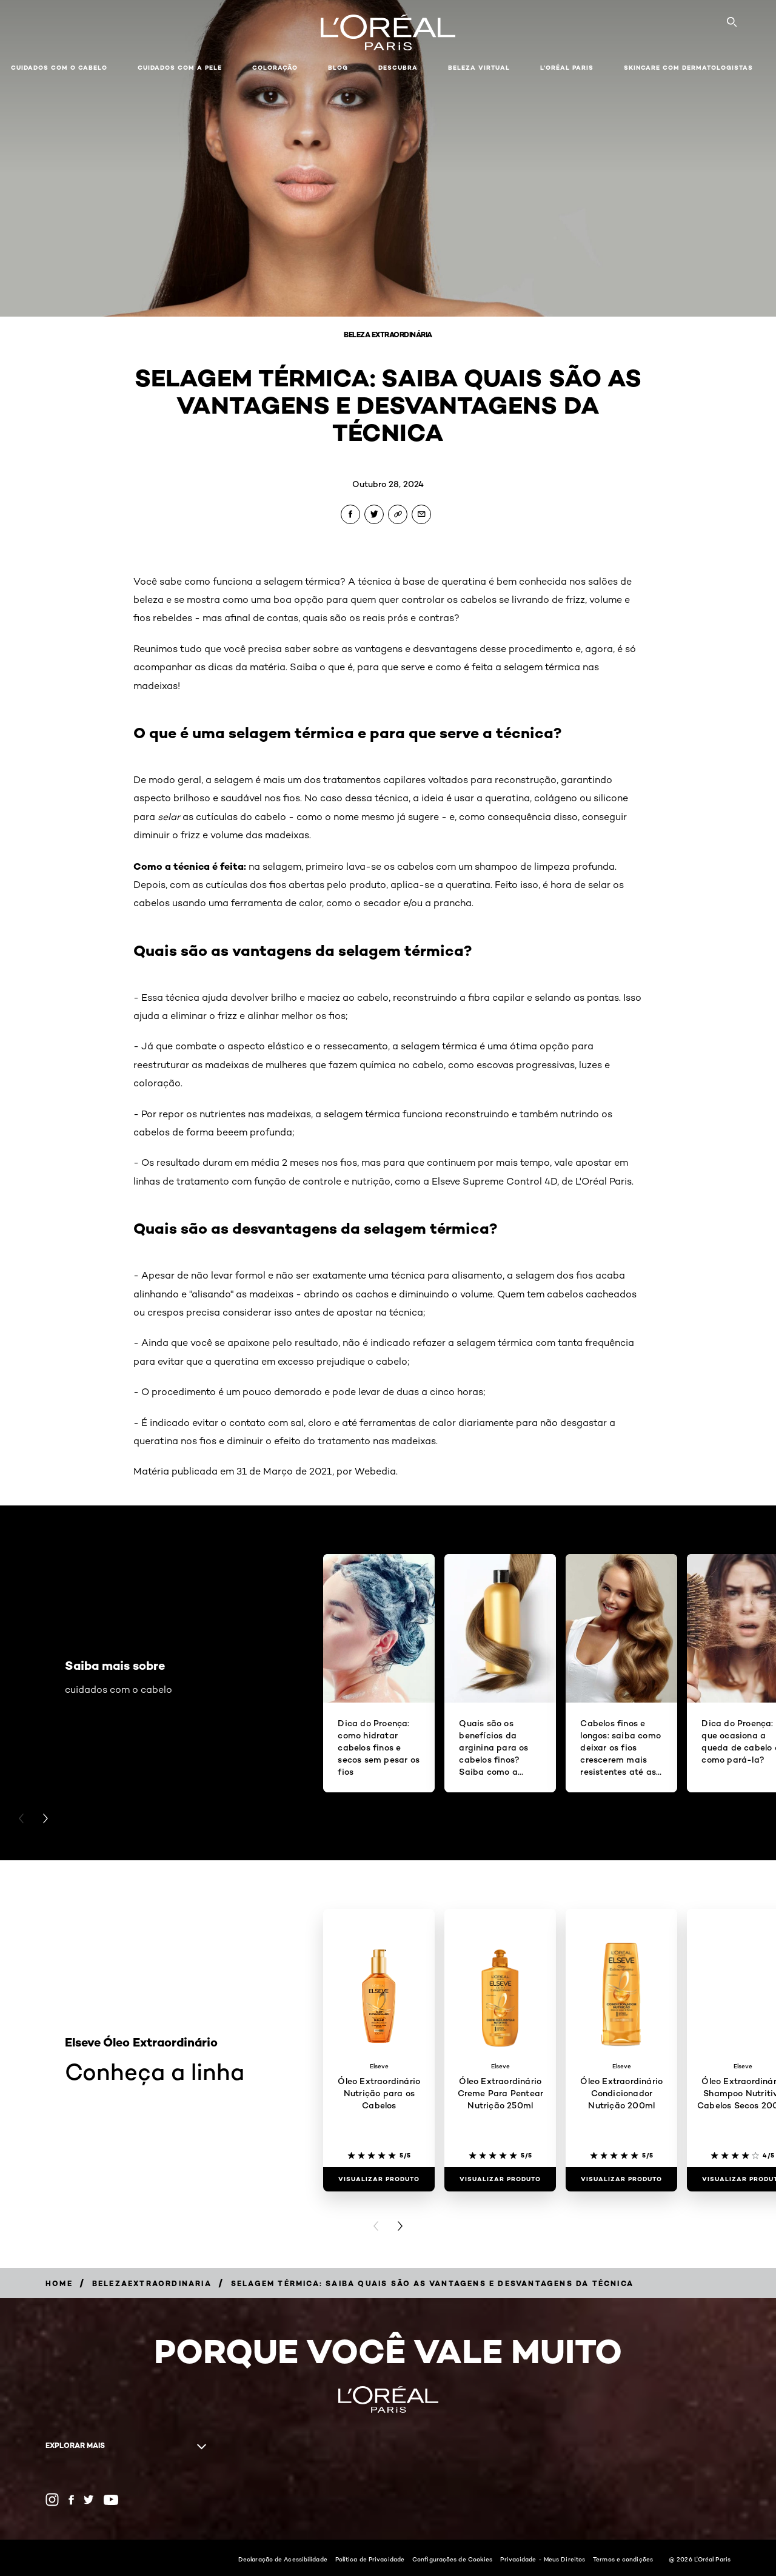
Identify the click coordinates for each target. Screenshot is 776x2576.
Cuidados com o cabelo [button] (59, 68)
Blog (338, 68)
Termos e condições (623, 2559)
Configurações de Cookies (452, 2559)
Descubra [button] (398, 68)
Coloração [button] (275, 68)
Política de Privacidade (369, 2559)
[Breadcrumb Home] (59, 2283)
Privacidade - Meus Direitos (542, 2559)
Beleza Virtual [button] (479, 68)
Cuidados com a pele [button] (180, 68)
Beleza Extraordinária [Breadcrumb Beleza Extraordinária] (388, 334)
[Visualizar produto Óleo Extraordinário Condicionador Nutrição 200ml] (621, 2179)
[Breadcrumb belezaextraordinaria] (152, 2283)
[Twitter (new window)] (89, 2499)
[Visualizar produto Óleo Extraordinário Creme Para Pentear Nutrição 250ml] (500, 2179)
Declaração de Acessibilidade (282, 2559)
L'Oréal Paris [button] (567, 68)
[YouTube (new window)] (111, 2500)
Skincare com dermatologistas (688, 68)
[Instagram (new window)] (52, 2499)
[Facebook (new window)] (71, 2500)
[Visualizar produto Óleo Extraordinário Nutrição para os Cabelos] (379, 2179)
